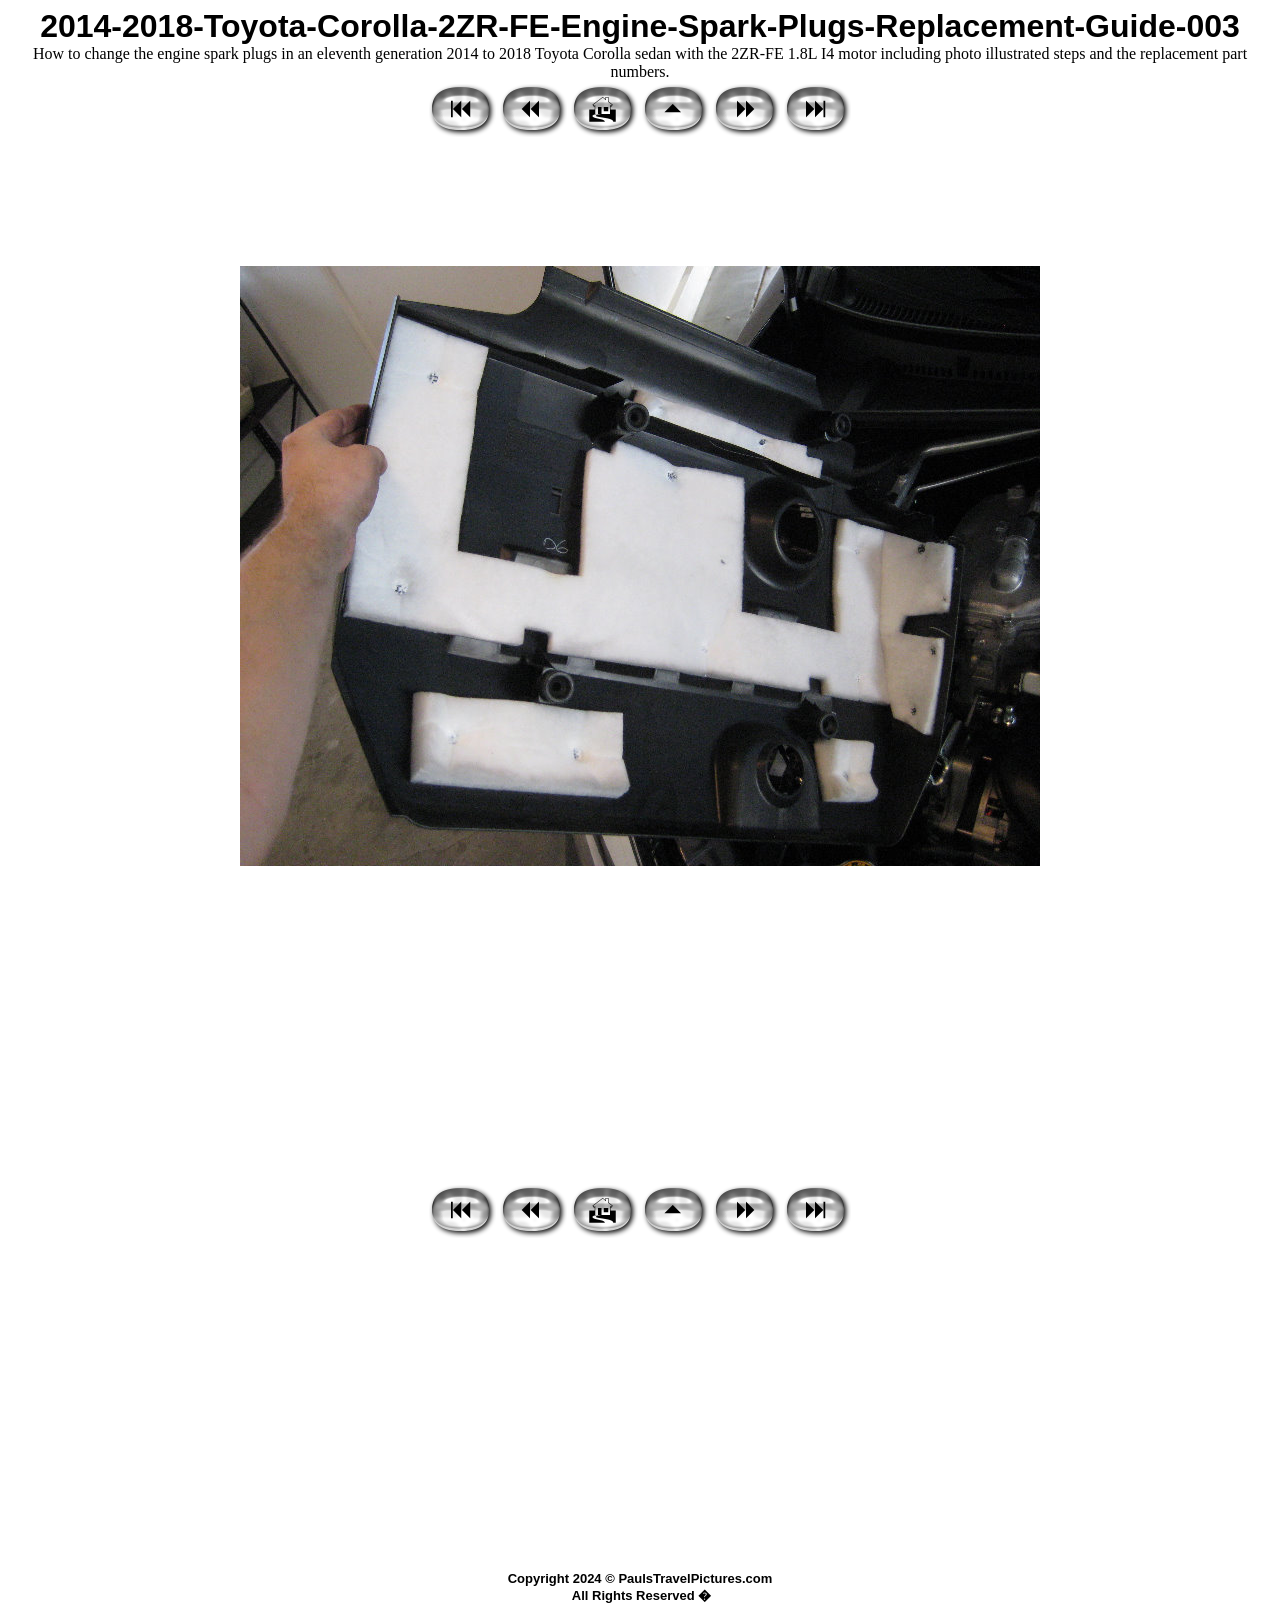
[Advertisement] (640, 203)
